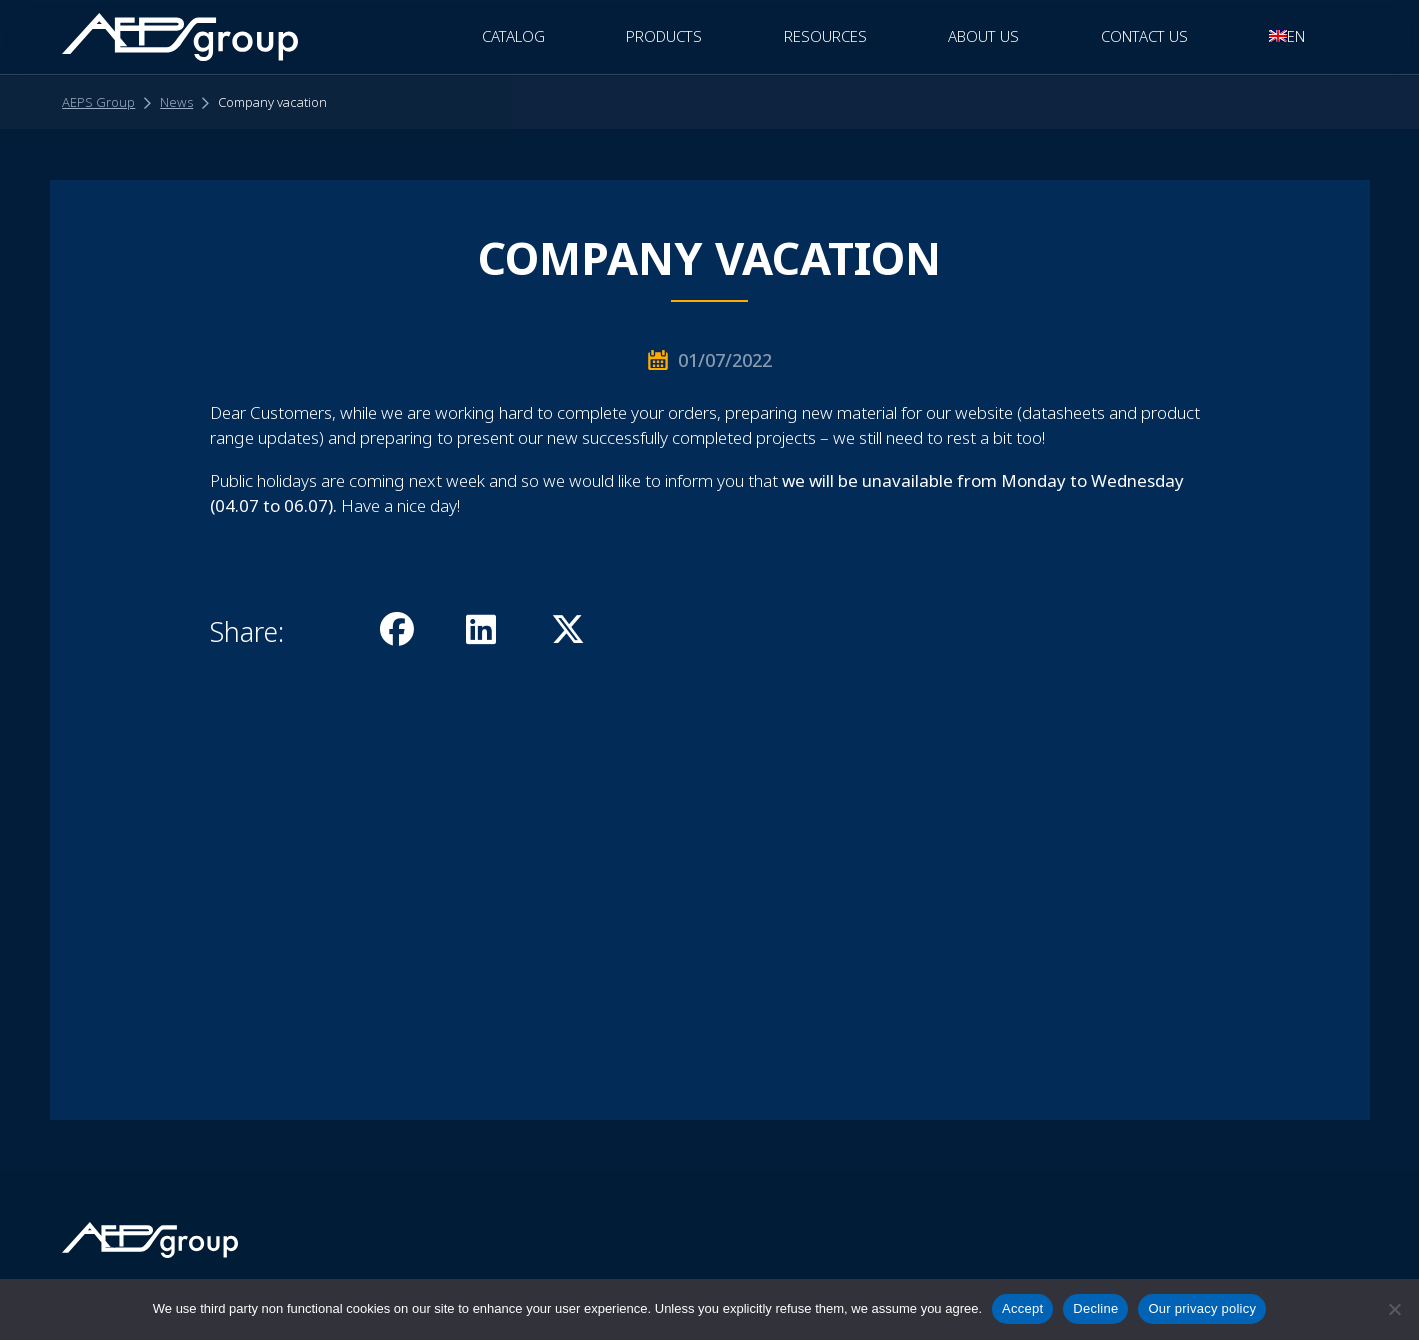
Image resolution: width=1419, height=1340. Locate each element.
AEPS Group (98, 102)
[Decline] (1394, 1309)
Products (664, 36)
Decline (1095, 1308)
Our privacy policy (1202, 1308)
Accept (1022, 1308)
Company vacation (272, 102)
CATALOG (513, 36)
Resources (825, 36)
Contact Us (1144, 36)
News (176, 102)
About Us (983, 36)
